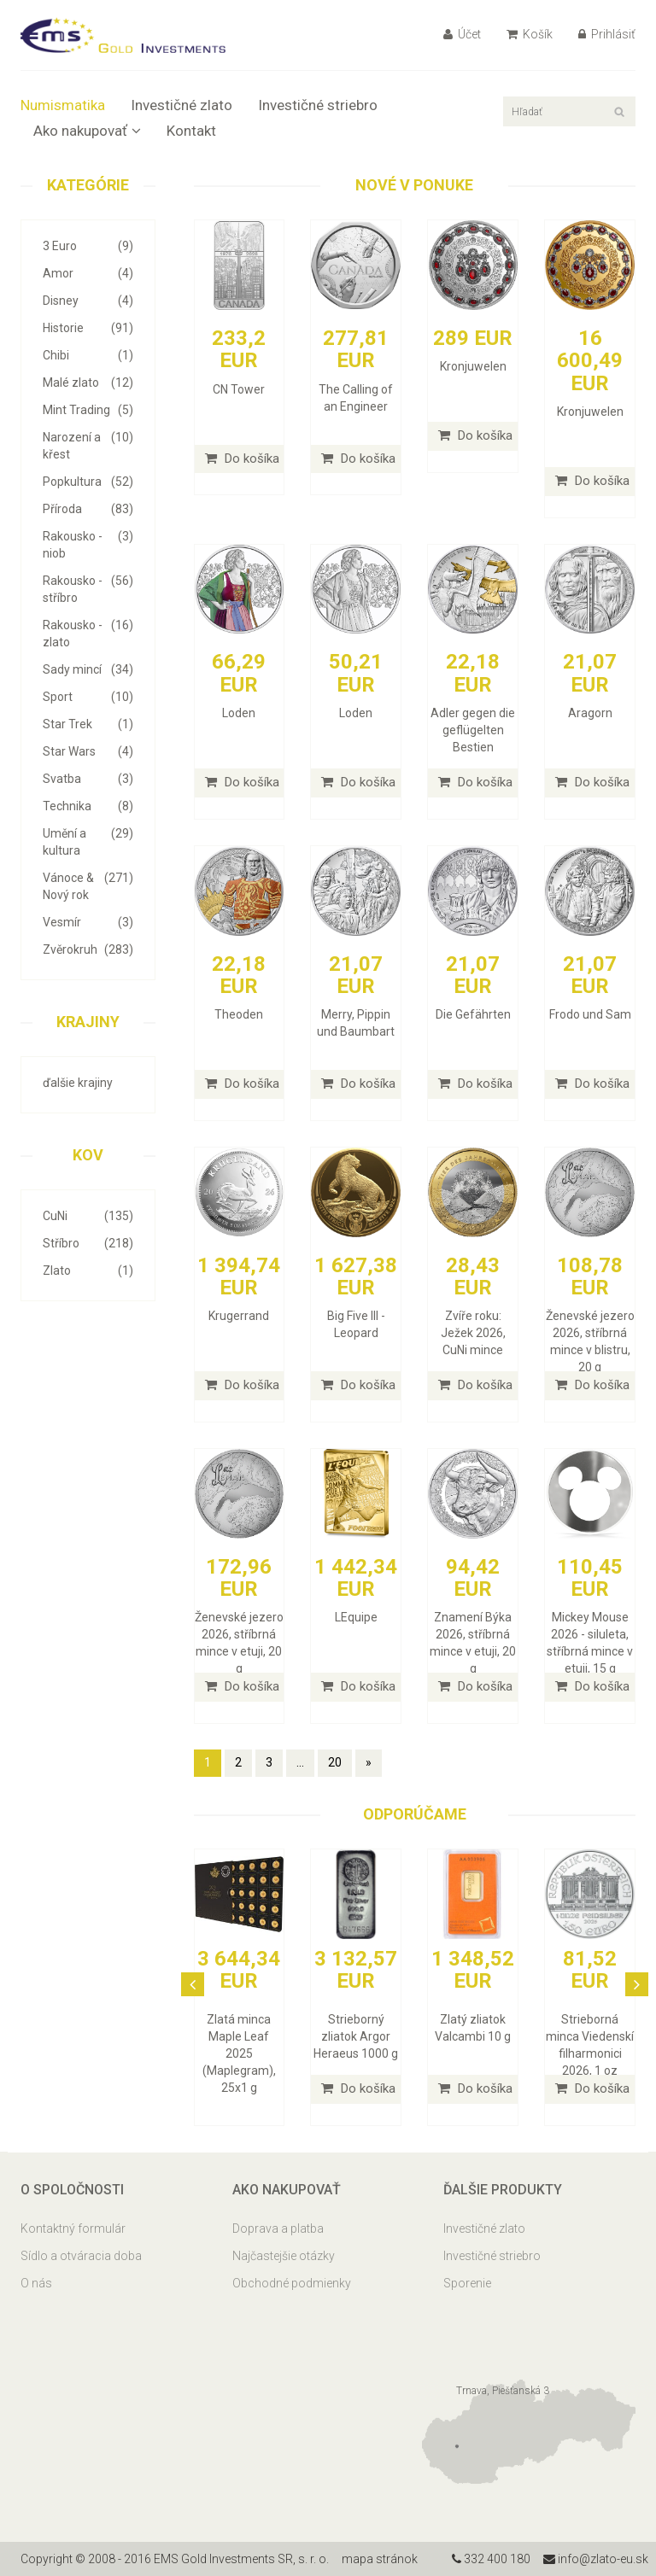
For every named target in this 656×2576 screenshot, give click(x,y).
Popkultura (88, 481)
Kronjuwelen (473, 366)
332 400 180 (491, 2559)
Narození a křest (88, 445)
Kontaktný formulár (73, 2228)
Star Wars (88, 751)
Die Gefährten (473, 1014)
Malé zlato (88, 382)
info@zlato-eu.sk (595, 2559)
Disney (88, 300)
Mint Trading (88, 409)
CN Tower (239, 389)
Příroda (88, 508)
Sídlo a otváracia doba (81, 2256)
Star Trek (88, 724)
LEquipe (356, 1617)
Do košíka (242, 458)
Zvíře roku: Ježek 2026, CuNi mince (473, 1333)
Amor (88, 273)
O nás (36, 2283)
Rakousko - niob (88, 544)
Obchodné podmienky (291, 2283)
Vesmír (88, 922)
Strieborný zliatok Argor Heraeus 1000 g (355, 2036)
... (300, 1762)
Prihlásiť (607, 34)
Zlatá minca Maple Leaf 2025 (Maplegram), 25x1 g (239, 2053)
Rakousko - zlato (88, 632)
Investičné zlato (181, 105)
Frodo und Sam (590, 1014)
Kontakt (191, 130)
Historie (88, 327)
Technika (88, 806)
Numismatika (62, 105)
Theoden (238, 1014)
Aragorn (590, 713)
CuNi (88, 1215)
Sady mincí (88, 669)
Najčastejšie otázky (283, 2256)
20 (335, 1762)
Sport (88, 696)
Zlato (88, 1270)
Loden (238, 713)
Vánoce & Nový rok (88, 885)
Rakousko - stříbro (88, 588)
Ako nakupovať (87, 130)
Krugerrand (238, 1316)
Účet (462, 34)
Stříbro (88, 1243)
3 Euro (88, 245)
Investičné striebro (318, 105)
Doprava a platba (278, 2228)
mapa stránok (380, 2559)
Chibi (88, 355)
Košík (530, 34)
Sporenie (467, 2283)
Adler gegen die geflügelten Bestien (472, 730)
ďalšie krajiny (78, 1082)
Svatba (88, 778)
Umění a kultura (88, 841)
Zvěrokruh (88, 949)
